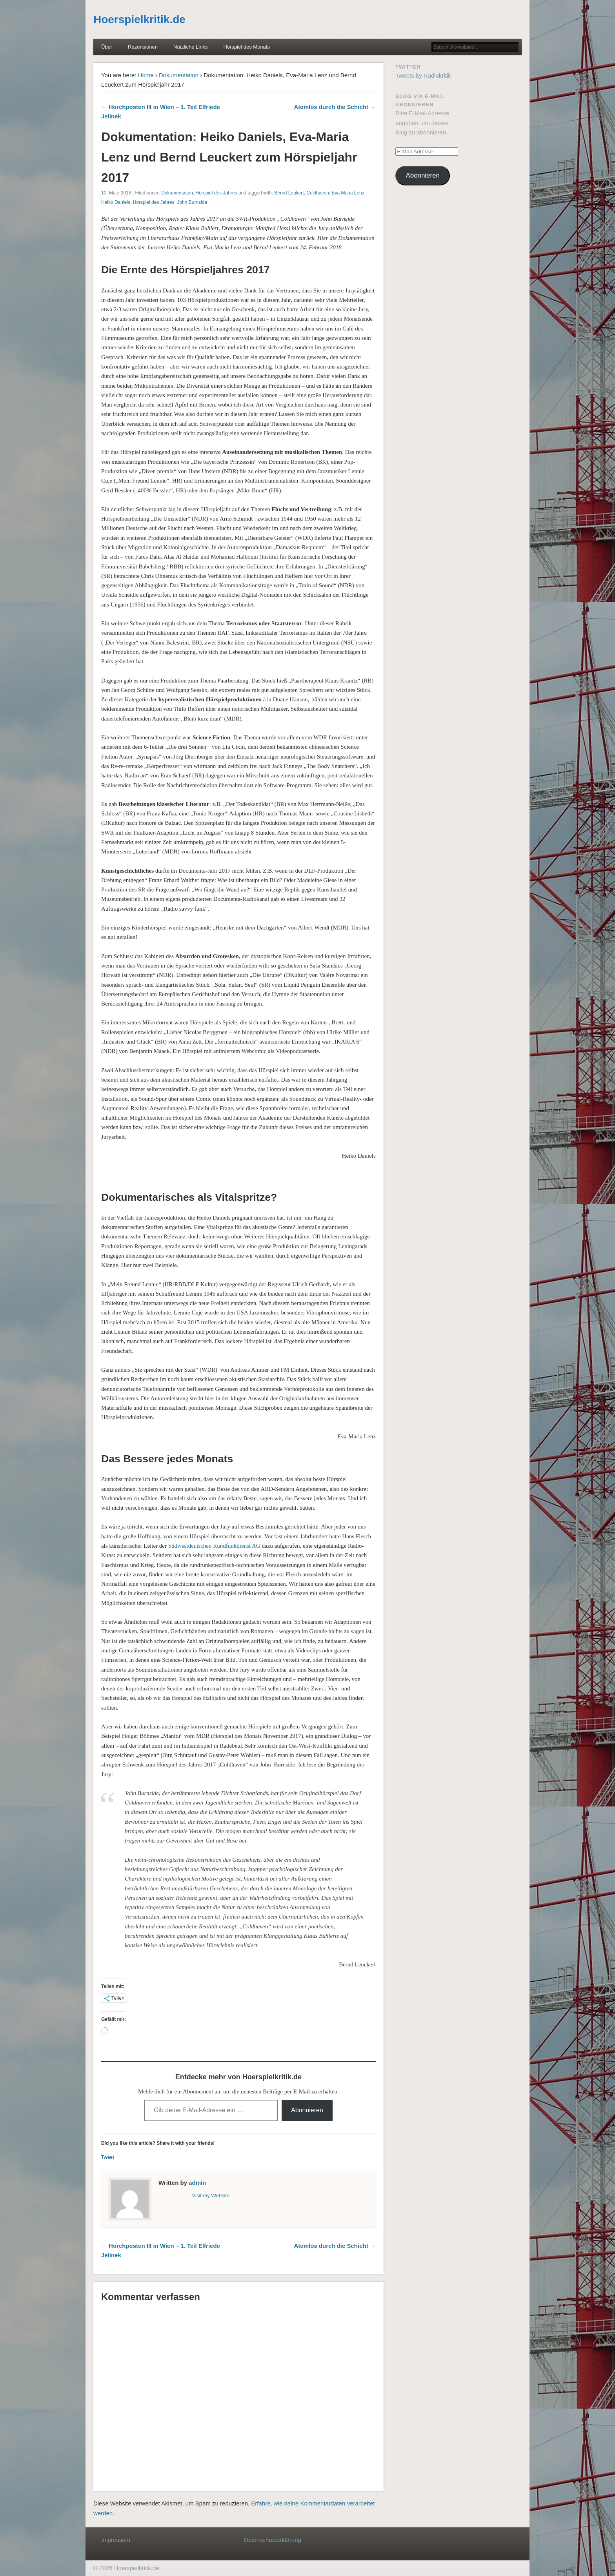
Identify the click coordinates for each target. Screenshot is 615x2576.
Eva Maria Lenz (347, 193)
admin (197, 2182)
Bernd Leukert (289, 193)
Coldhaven (317, 193)
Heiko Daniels (115, 202)
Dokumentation (178, 75)
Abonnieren (307, 2110)
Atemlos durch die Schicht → (334, 106)
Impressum (115, 2539)
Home (146, 75)
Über (106, 47)
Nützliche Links (190, 47)
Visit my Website (211, 2195)
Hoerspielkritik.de (139, 19)
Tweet (107, 2157)
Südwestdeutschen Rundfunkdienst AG (214, 1546)
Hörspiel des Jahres (216, 193)
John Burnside (192, 202)
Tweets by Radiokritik (423, 75)
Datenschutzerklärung (272, 2539)
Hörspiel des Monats (246, 47)
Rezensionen (143, 47)
